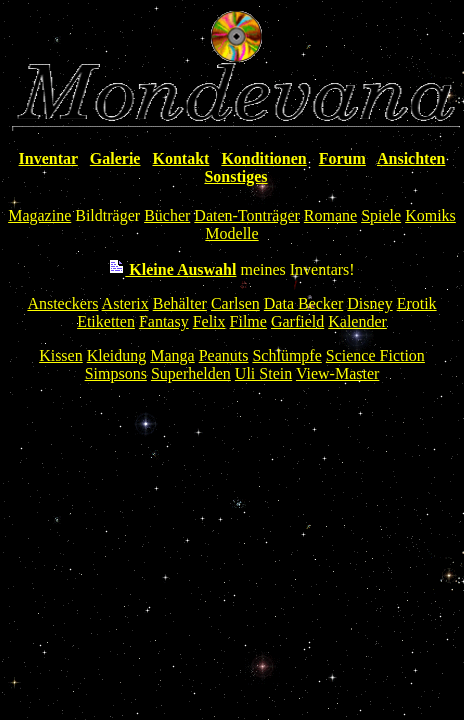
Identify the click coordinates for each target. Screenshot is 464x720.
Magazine (39, 215)
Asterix (125, 303)
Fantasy (164, 321)
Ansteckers (62, 303)
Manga (172, 355)
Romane (330, 215)
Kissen (61, 355)
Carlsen (235, 303)
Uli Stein (263, 373)
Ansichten (411, 158)
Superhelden (191, 373)
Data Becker (304, 303)
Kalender (357, 321)
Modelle (231, 233)
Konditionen (263, 158)
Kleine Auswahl (172, 269)
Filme (248, 321)
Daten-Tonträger (247, 215)
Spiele (381, 215)
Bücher (167, 215)
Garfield (297, 321)
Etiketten (106, 321)
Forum (342, 158)
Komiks (430, 215)
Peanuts (224, 355)
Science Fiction (375, 355)
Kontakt (180, 158)
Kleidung (117, 355)
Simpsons (116, 373)
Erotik (417, 303)
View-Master (337, 373)
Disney (369, 303)
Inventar (48, 158)
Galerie (115, 158)
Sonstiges (235, 176)
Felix (209, 321)
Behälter (180, 303)
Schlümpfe (286, 355)
